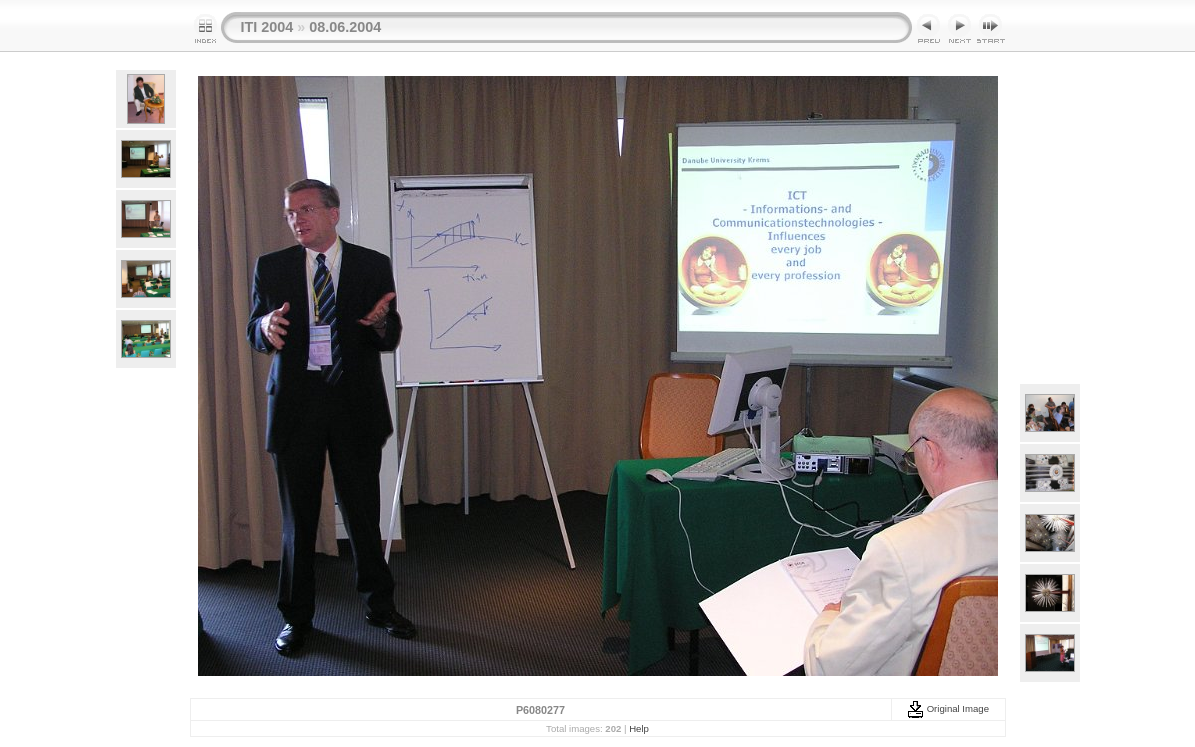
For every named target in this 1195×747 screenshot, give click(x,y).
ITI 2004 (267, 27)
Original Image (948, 708)
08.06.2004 (345, 27)
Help (639, 728)
